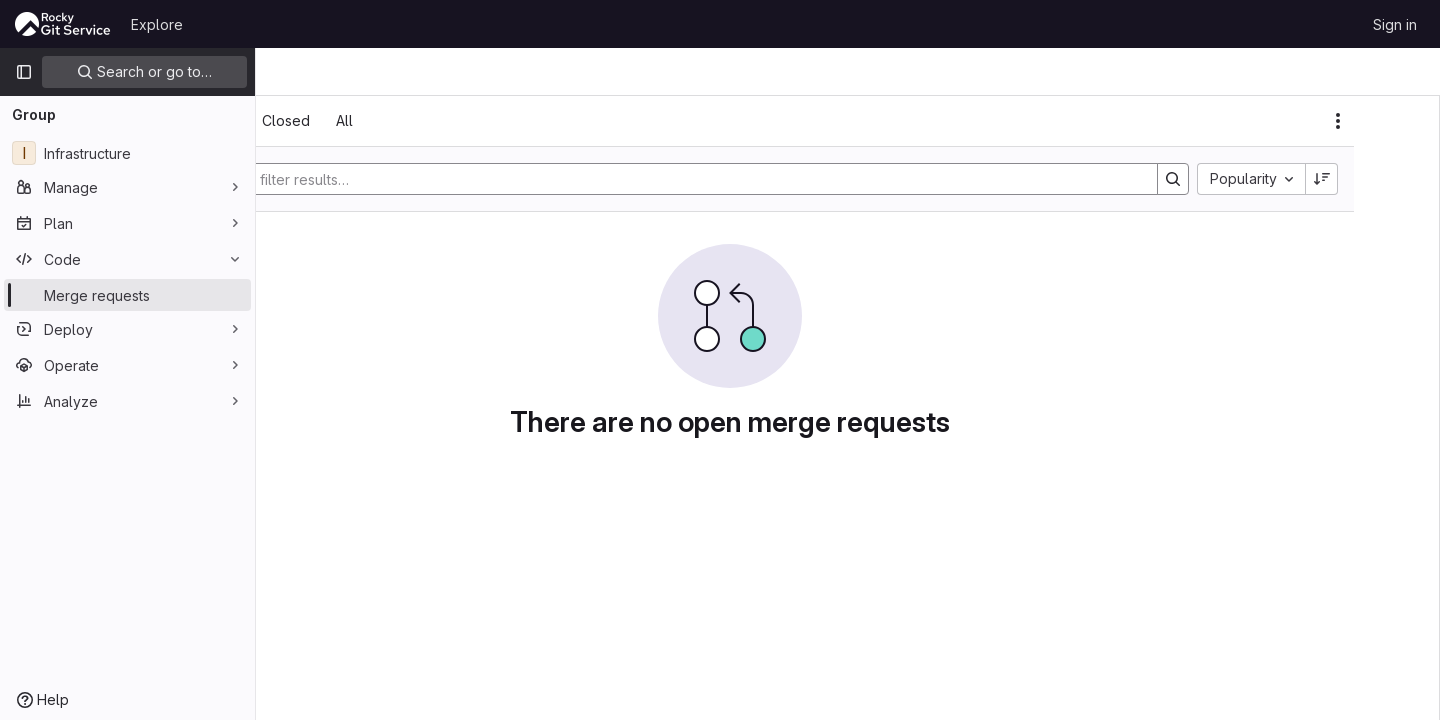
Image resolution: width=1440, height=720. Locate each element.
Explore (157, 24)
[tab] (312, 121)
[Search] (776, 179)
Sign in (1395, 24)
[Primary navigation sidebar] (24, 72)
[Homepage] (63, 24)
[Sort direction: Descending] (1384, 179)
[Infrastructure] (127, 153)
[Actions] (1400, 121)
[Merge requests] (127, 295)
